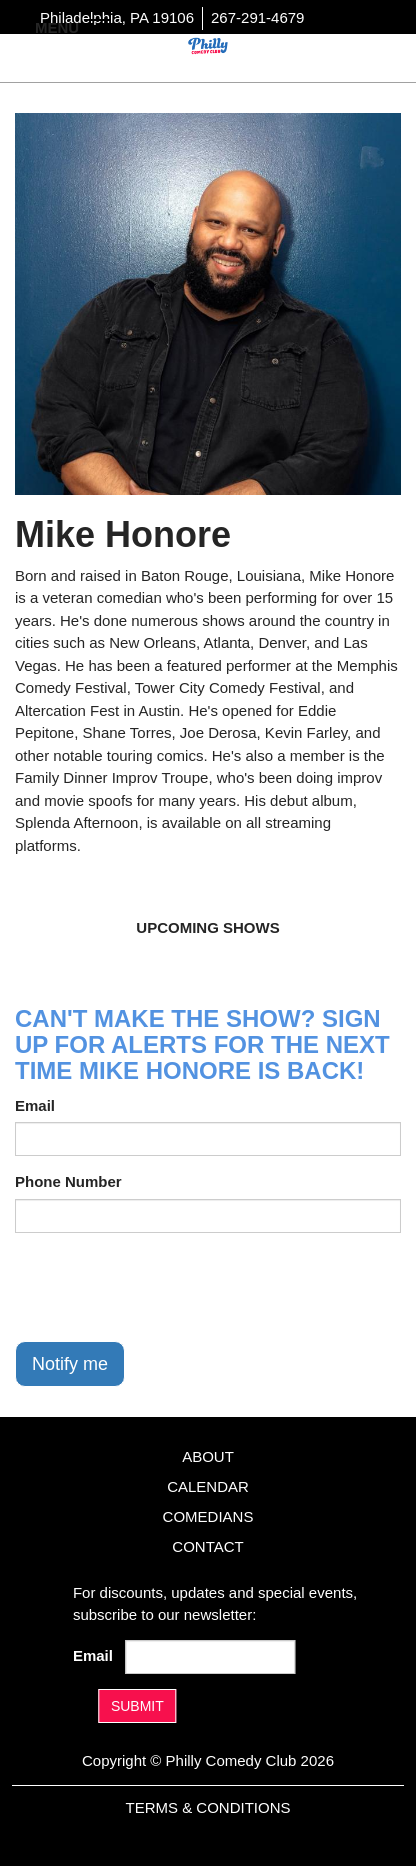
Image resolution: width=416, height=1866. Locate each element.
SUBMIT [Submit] (137, 1706)
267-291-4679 (257, 17)
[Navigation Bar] (100, 26)
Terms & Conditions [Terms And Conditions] (207, 1807)
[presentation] (167, 1287)
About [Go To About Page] (208, 1456)
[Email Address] (210, 1657)
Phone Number (68, 1181)
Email (35, 1105)
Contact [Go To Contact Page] (207, 1546)
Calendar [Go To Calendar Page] (208, 1486)
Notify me (70, 1364)
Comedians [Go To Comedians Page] (208, 1516)
